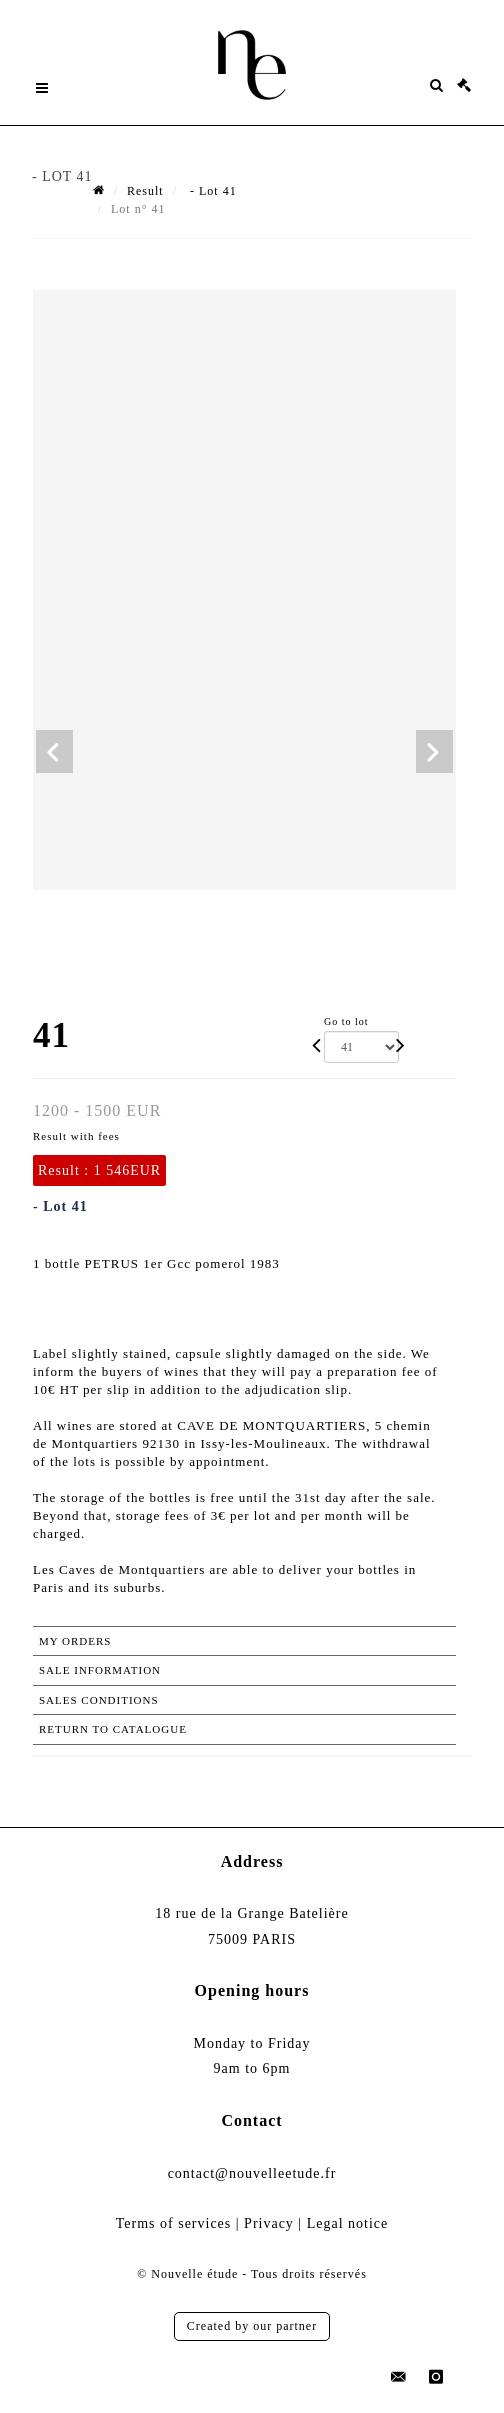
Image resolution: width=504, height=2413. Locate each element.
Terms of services (174, 2223)
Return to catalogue (113, 1729)
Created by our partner (252, 2326)
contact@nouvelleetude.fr (252, 2173)
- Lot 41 (211, 191)
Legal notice (348, 2223)
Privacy (269, 2223)
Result (145, 191)
